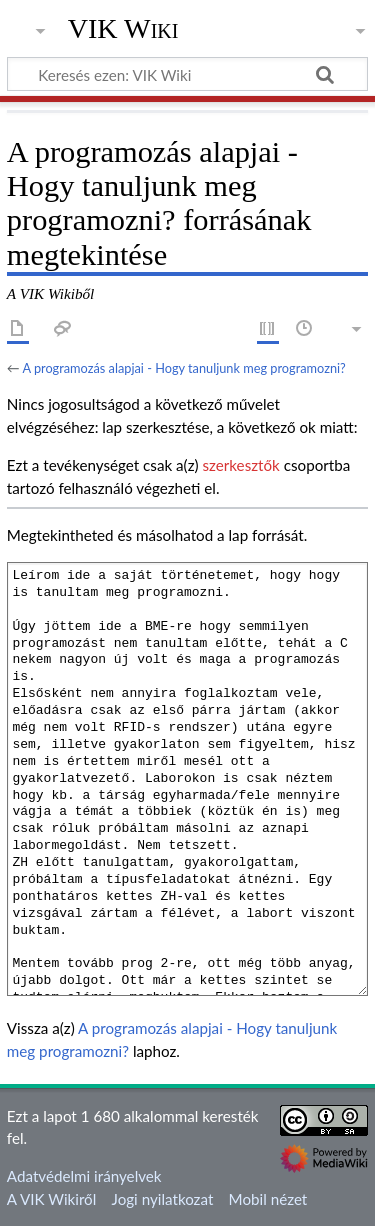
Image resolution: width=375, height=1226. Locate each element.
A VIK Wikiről (51, 1199)
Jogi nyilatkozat (163, 1199)
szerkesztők (240, 465)
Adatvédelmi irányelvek (84, 1176)
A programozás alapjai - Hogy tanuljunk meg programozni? (183, 368)
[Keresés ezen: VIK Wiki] (187, 74)
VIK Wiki (123, 29)
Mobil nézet (268, 1199)
